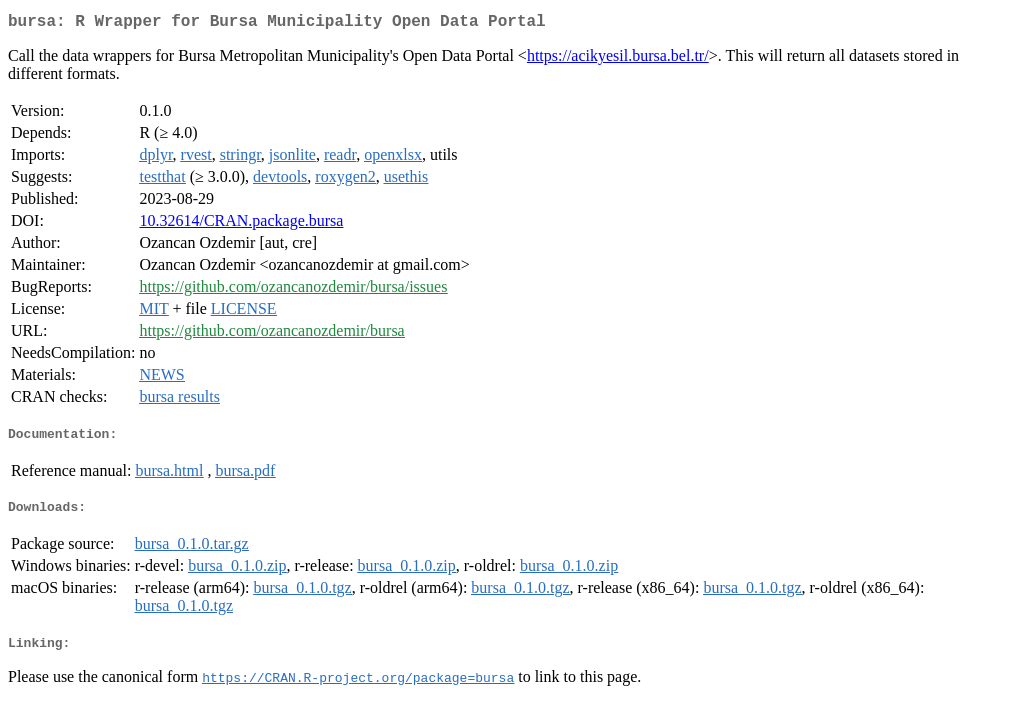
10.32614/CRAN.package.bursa (241, 224)
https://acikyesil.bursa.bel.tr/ (618, 59)
